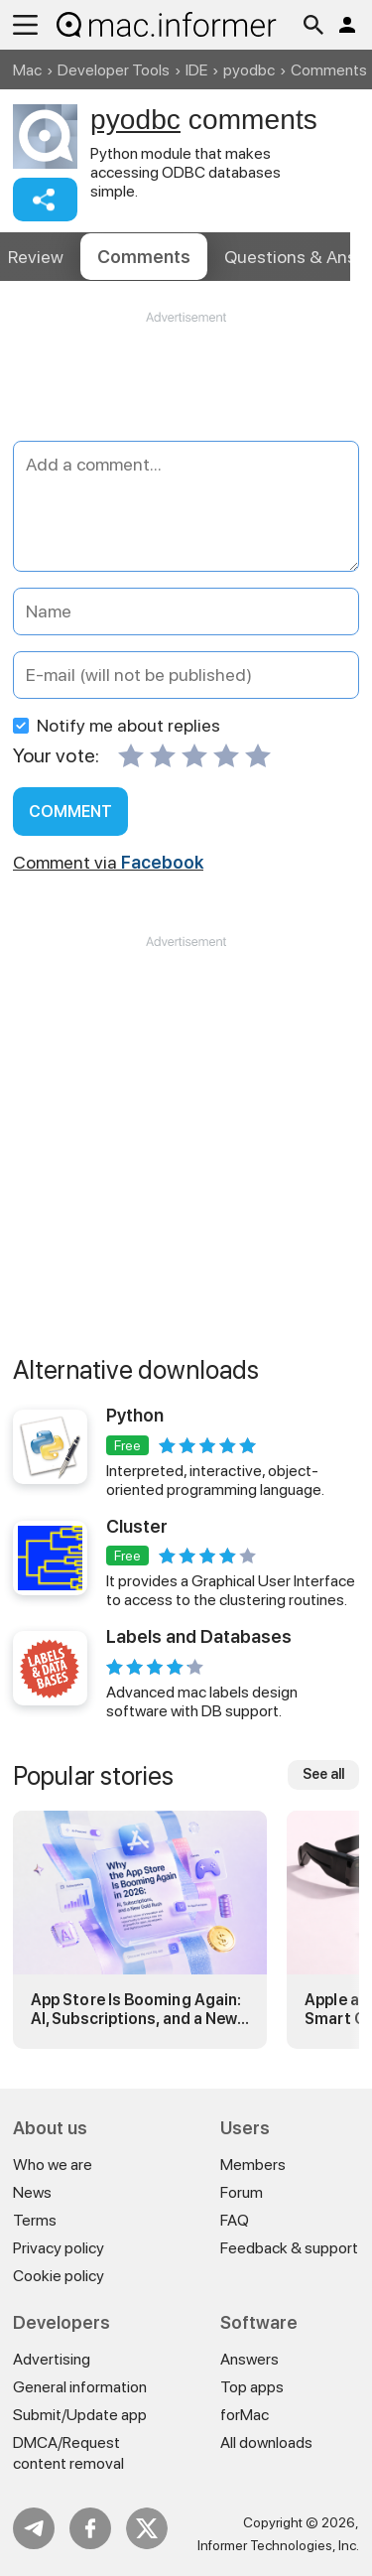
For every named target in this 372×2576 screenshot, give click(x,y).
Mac (27, 70)
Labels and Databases (199, 1636)
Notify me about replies (116, 725)
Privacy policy (58, 2247)
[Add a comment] (186, 506)
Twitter (147, 2528)
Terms (35, 2220)
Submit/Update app (80, 2414)
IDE (196, 70)
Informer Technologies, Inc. (278, 2545)
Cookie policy (58, 2275)
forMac (244, 2414)
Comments (143, 256)
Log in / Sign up (347, 25)
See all (323, 1774)
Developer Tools (114, 70)
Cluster (137, 1526)
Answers (249, 2359)
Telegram (34, 2528)
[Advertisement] (186, 386)
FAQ (234, 2220)
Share (45, 199)
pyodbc (249, 70)
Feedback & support (289, 2247)
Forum (241, 2192)
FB (90, 2528)
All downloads (266, 2442)
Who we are (52, 2164)
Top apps (252, 2386)
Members (253, 2164)
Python (135, 1415)
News (32, 2192)
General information (80, 2386)
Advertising (51, 2359)
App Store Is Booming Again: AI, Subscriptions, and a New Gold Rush (136, 2009)
